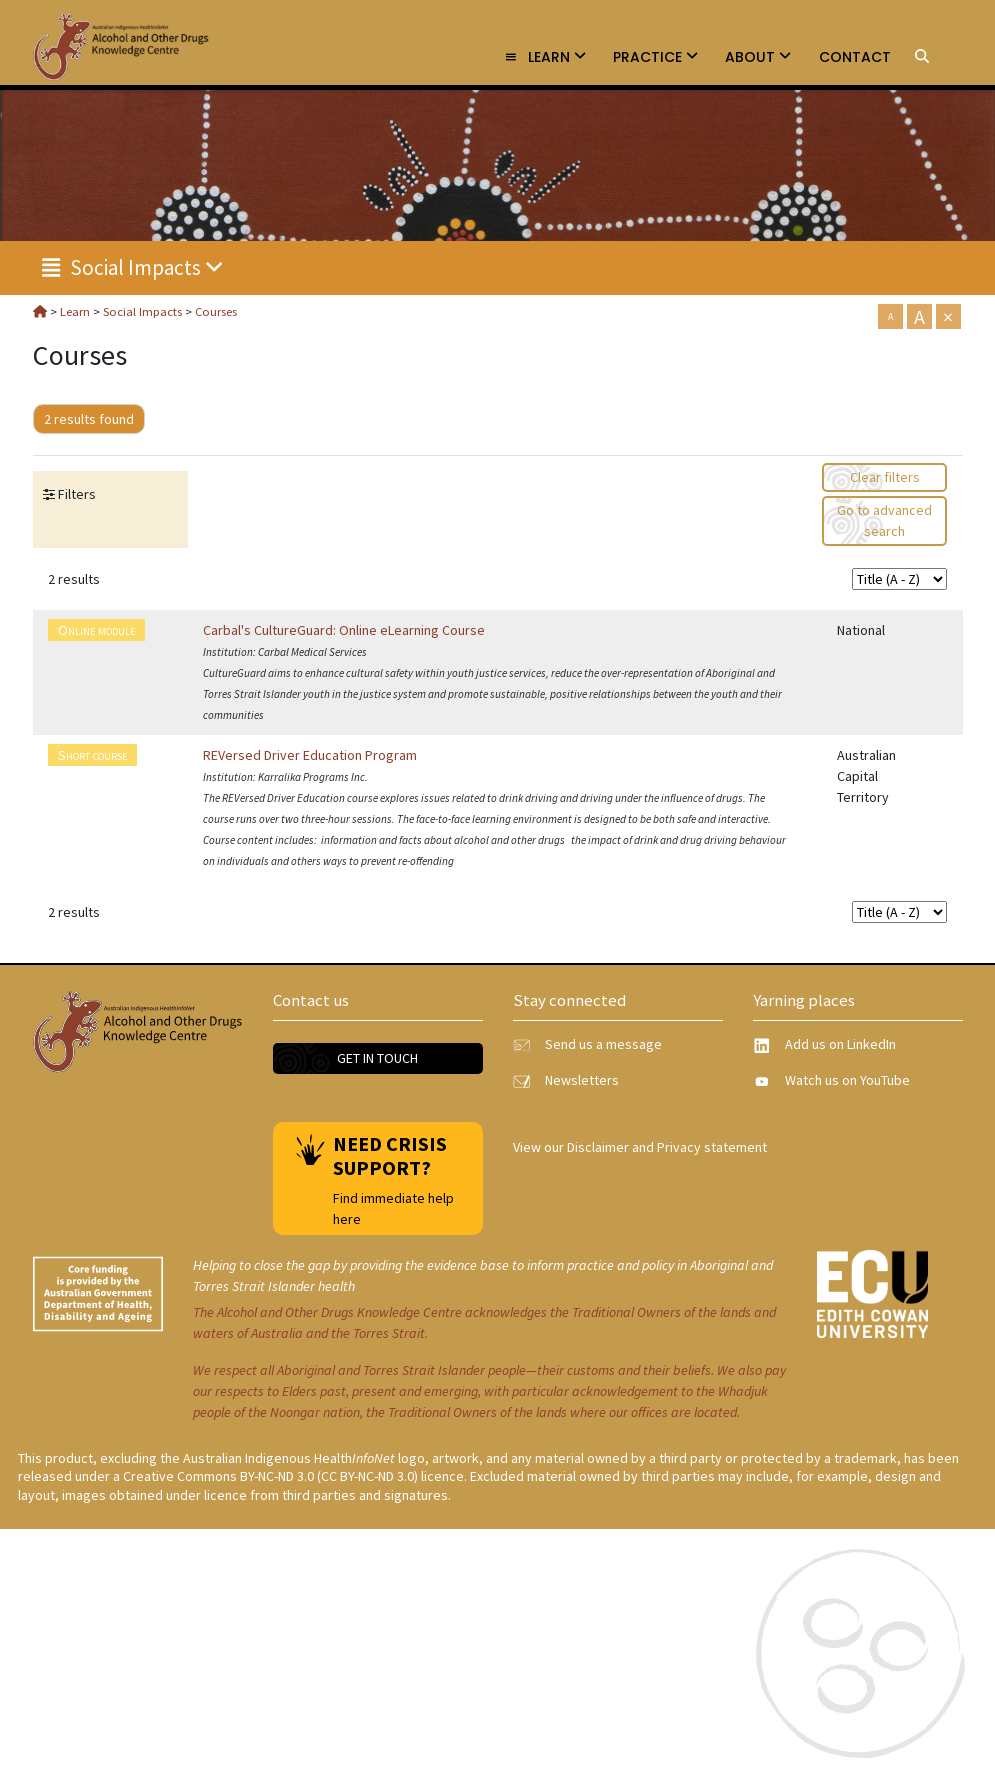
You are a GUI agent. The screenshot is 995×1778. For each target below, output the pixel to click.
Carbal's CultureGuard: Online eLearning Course (344, 630)
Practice (655, 57)
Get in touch (377, 1058)
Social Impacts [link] (133, 267)
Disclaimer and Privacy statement (667, 1147)
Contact (855, 57)
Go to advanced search (884, 520)
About (758, 57)
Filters (75, 494)
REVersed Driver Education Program (310, 755)
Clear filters (885, 477)
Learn (545, 57)
